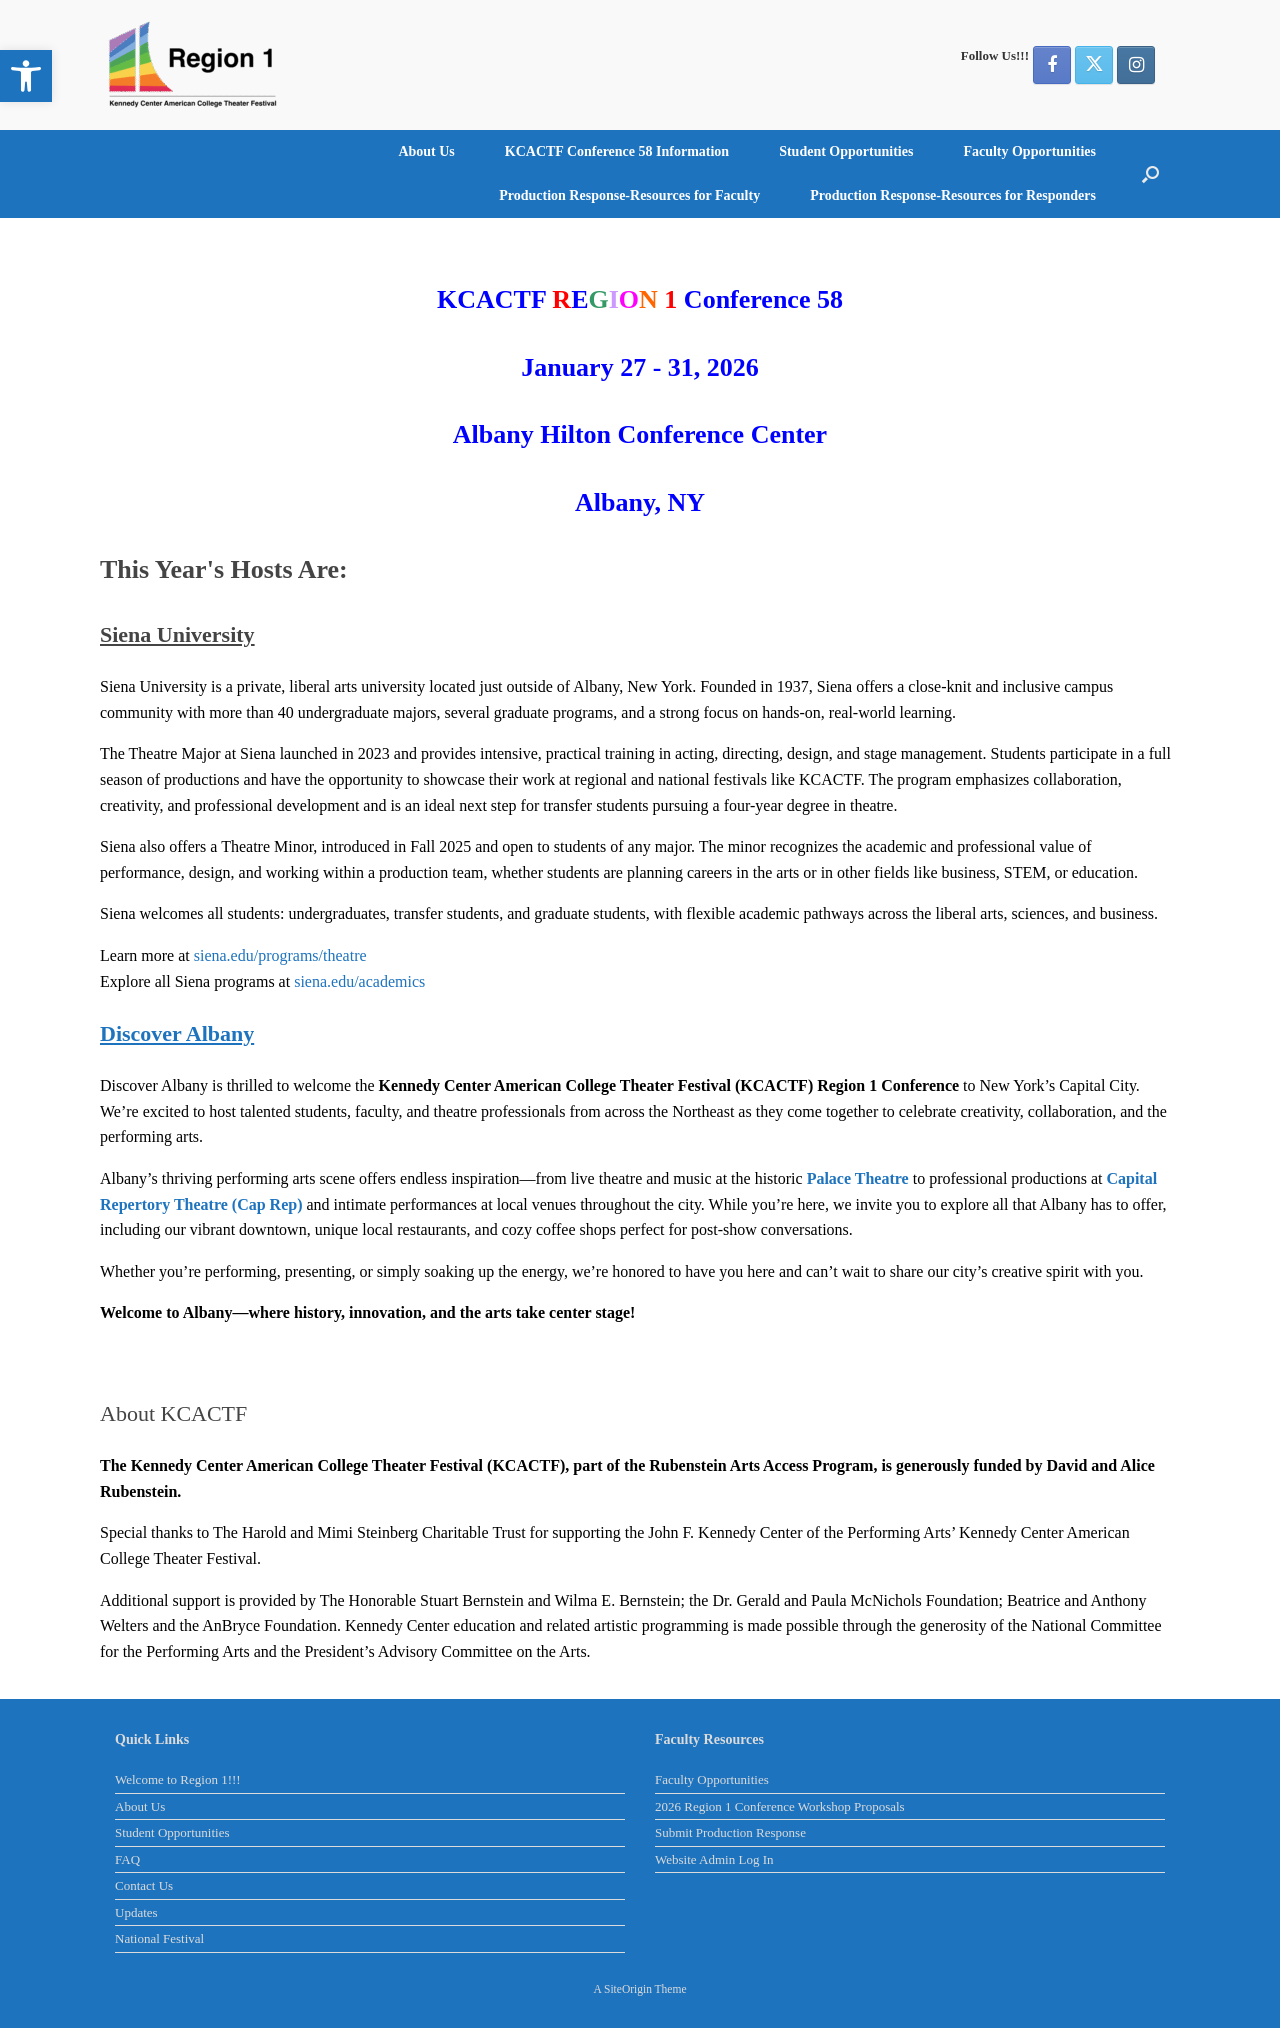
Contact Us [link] (144, 1885)
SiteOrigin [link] (628, 1989)
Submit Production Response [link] (730, 1832)
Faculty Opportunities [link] (1029, 151)
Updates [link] (136, 1912)
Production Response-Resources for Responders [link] (953, 195)
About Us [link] (426, 151)
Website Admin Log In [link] (714, 1859)
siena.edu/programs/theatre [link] (280, 955)
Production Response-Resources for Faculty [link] (629, 195)
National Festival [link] (159, 1938)
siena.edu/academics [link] (359, 981)
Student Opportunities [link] (846, 151)
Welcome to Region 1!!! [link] (178, 1779)
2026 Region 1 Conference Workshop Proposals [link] (780, 1806)
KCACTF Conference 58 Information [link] (617, 151)
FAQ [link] (127, 1859)
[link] (26, 76)
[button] (1150, 174)
